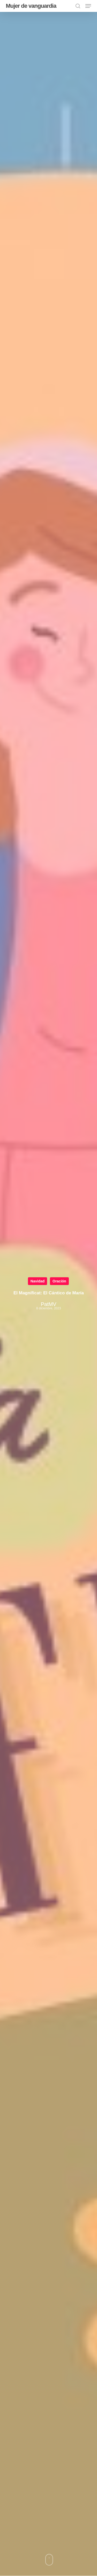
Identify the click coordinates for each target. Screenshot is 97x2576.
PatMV (48, 1304)
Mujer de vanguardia (31, 6)
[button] (88, 6)
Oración (59, 1281)
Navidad (37, 1281)
